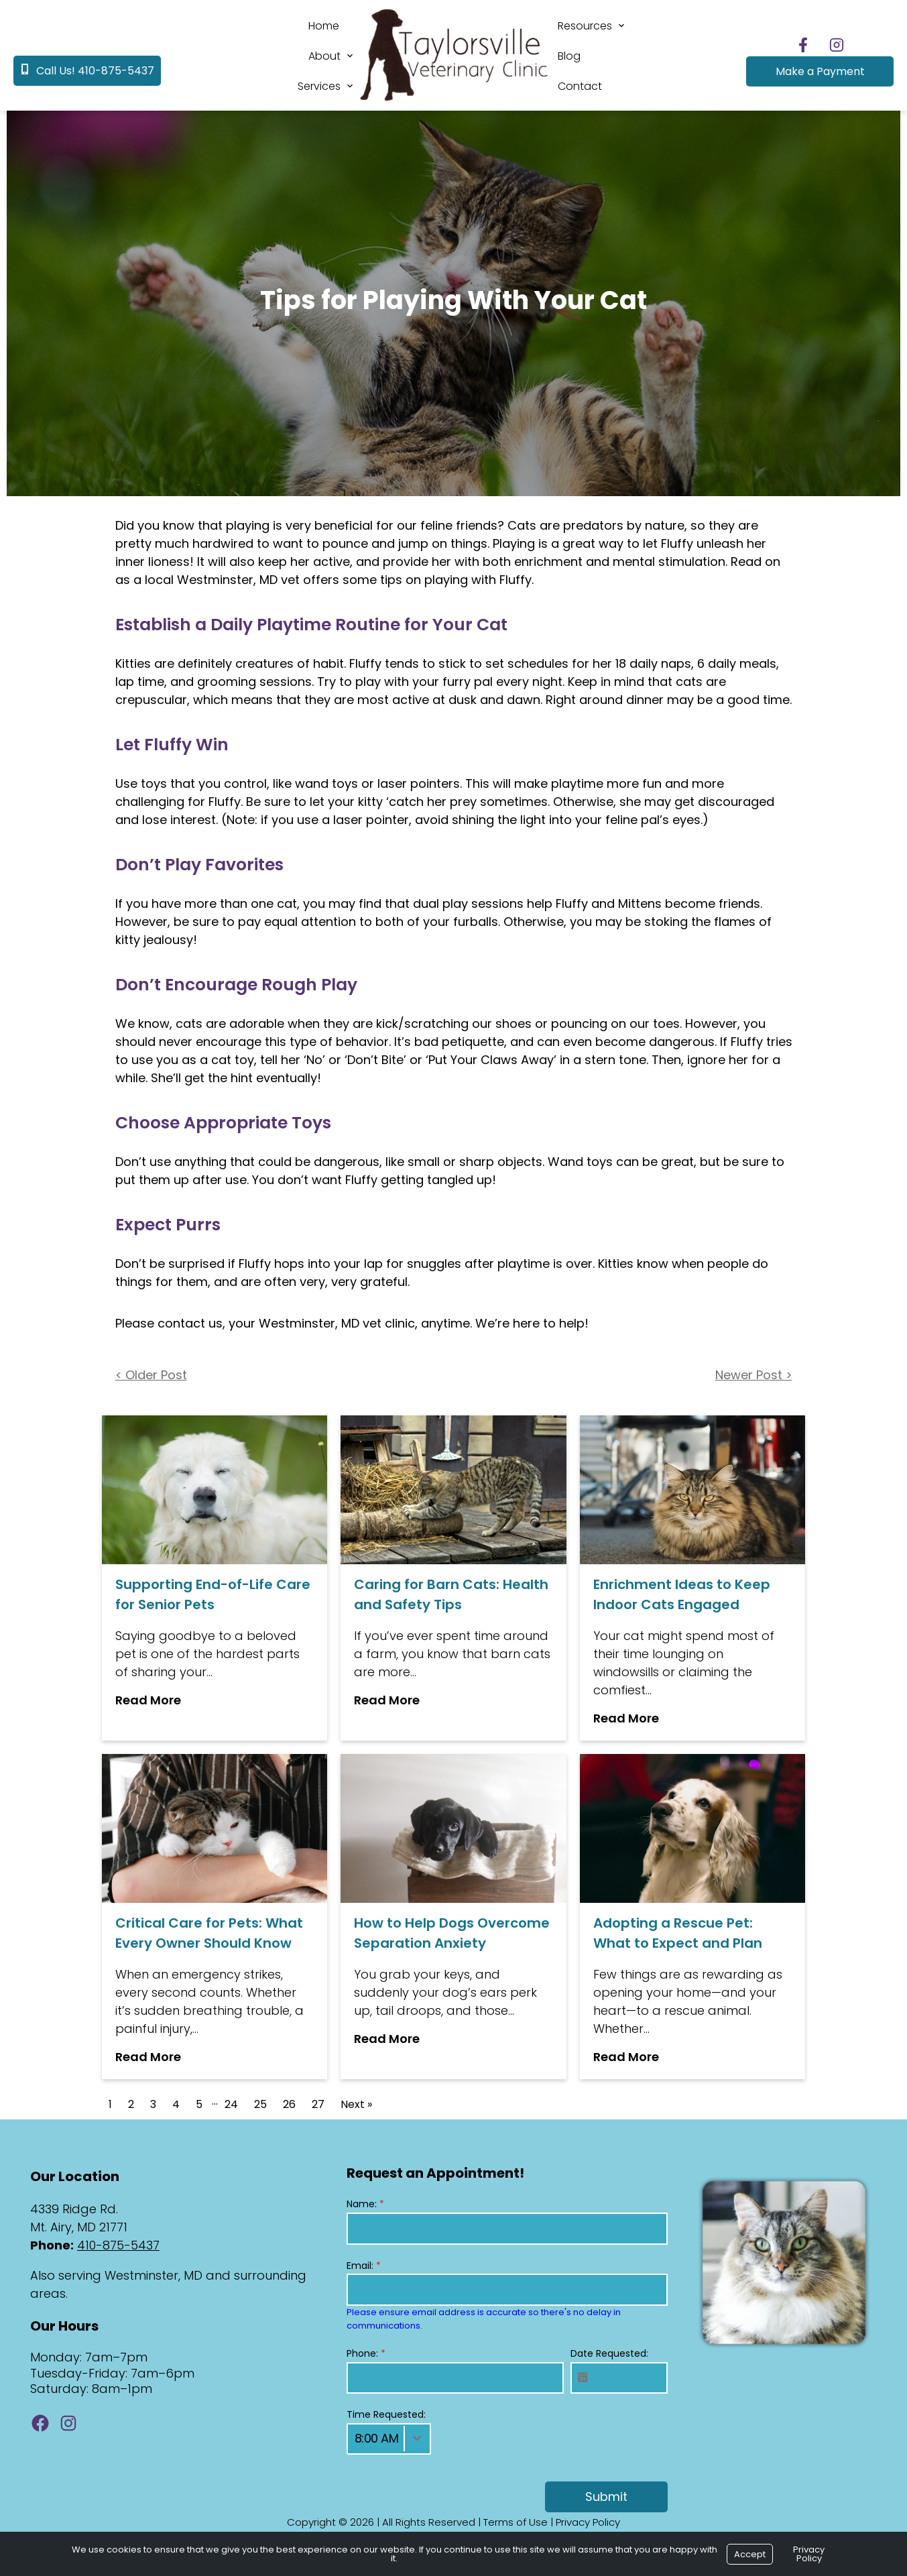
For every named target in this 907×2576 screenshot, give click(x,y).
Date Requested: (609, 2353)
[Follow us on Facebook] (803, 45)
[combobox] (389, 2438)
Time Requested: (386, 2414)
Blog (569, 56)
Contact (580, 86)
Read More (148, 1700)
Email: (364, 2265)
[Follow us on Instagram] (837, 45)
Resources (585, 26)
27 (318, 2104)
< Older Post (151, 1374)
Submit (606, 2496)
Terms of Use (515, 2522)
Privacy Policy (588, 2522)
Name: (365, 2204)
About (324, 56)
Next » (356, 2104)
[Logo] (453, 101)
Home (323, 26)
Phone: (366, 2353)
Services (319, 86)
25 (260, 2104)
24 (231, 2104)
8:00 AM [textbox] (377, 2438)
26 (289, 2104)
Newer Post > (753, 1374)
